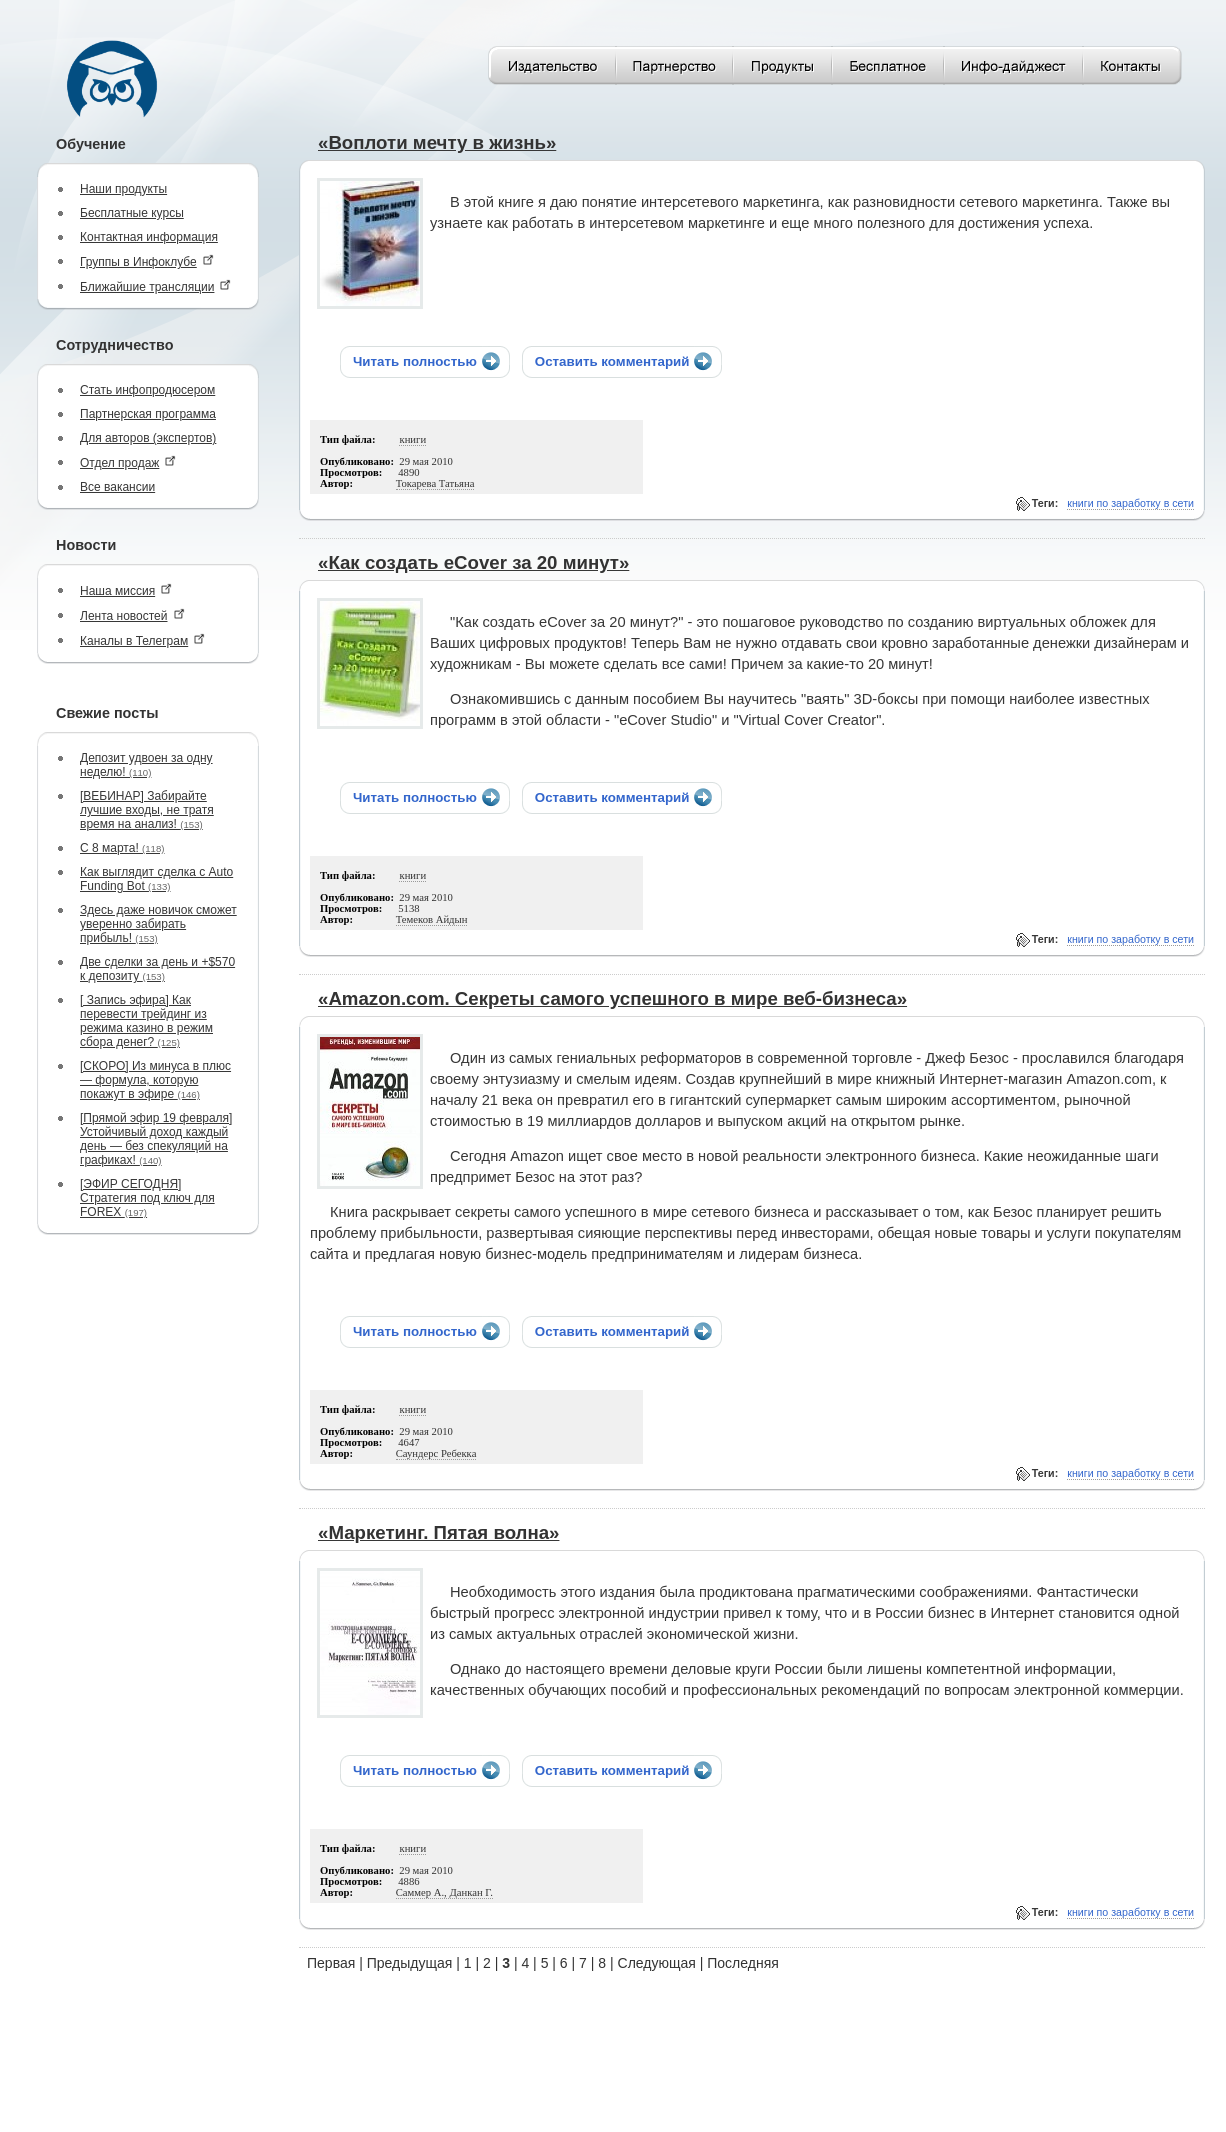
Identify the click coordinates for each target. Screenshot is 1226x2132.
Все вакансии (117, 487)
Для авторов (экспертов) (148, 438)
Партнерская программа (148, 414)
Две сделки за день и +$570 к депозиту (157, 969)
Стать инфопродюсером (147, 390)
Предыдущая (410, 1963)
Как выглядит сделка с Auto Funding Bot (156, 879)
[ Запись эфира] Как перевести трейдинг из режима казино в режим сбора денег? (146, 1021)
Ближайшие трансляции (155, 286)
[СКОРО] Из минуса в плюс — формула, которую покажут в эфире (155, 1080)
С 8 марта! (122, 848)
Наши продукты (123, 189)
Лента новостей (132, 615)
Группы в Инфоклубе (147, 261)
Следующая (657, 1963)
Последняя (743, 1963)
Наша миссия (126, 590)
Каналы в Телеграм (142, 640)
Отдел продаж (128, 462)
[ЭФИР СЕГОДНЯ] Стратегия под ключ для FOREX (147, 1198)
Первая (331, 1963)
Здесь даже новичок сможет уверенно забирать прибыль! (158, 924)
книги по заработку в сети (1130, 503)
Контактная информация (149, 237)
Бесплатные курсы (132, 213)
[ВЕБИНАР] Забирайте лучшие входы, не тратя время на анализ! (147, 810)
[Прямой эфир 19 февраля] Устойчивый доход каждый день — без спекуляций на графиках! (156, 1139)
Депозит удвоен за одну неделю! (146, 765)
